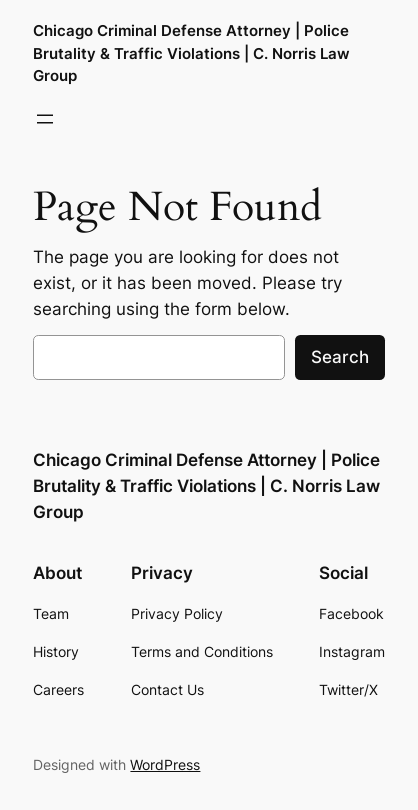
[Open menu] (45, 119)
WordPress (165, 764)
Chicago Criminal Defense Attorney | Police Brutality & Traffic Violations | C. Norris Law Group (191, 53)
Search (340, 357)
